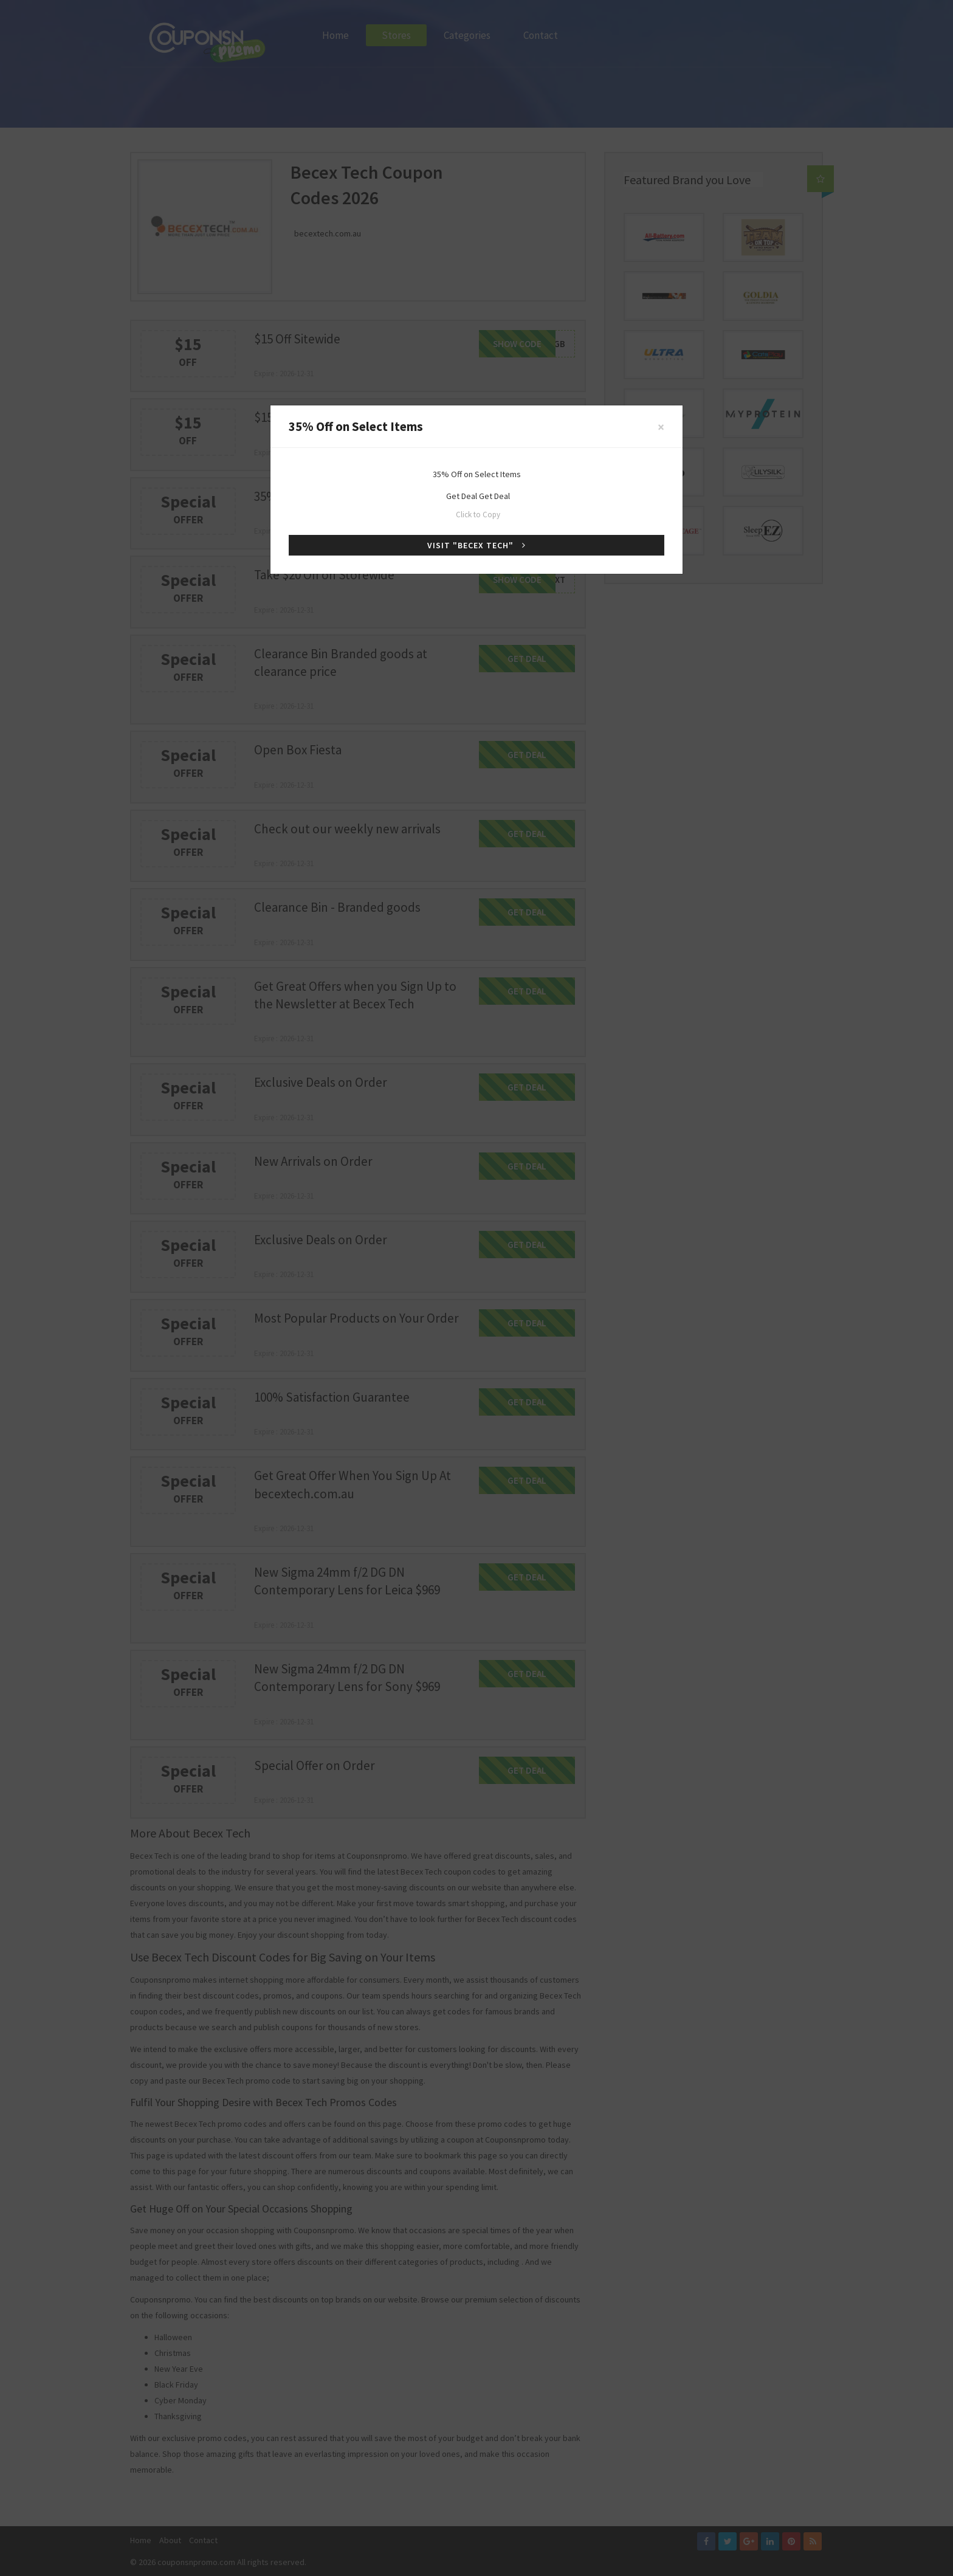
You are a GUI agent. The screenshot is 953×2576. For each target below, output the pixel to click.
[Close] (661, 427)
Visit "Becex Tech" (476, 545)
